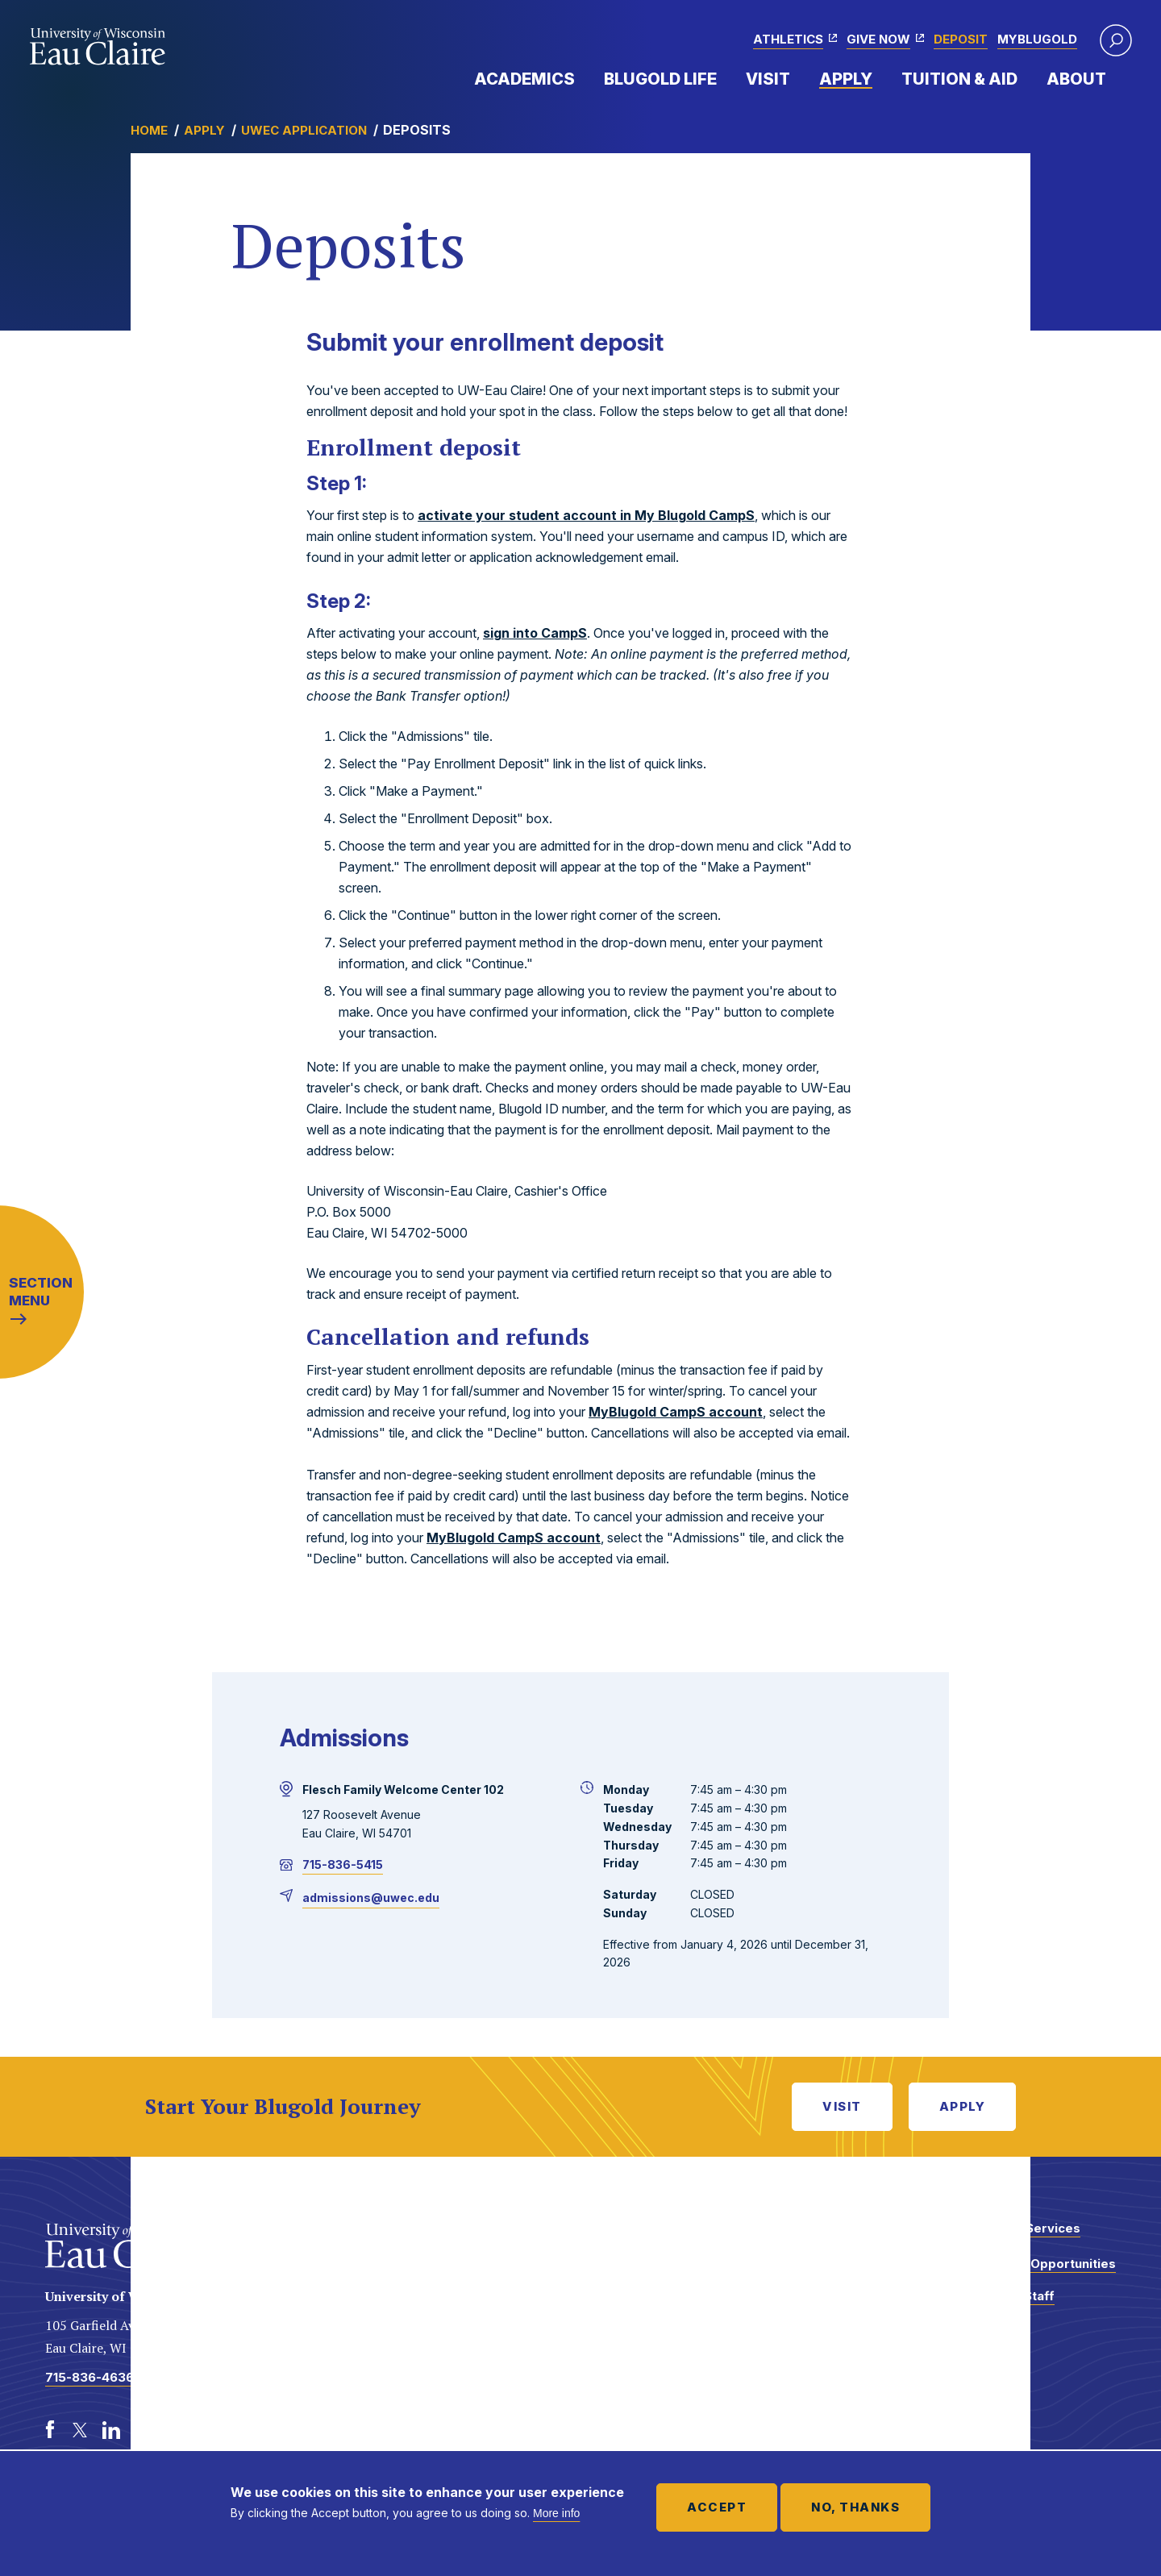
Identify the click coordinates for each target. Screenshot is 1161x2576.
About (1076, 79)
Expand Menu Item (583, 78)
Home (149, 130)
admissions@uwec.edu (370, 1897)
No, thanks (855, 2507)
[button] (1116, 40)
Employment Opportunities (1033, 2263)
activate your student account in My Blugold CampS (586, 515)
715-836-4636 (89, 2377)
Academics (524, 79)
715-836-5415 (342, 1864)
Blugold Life (660, 79)
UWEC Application (304, 130)
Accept (717, 2507)
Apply (845, 79)
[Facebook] (50, 2430)
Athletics (788, 39)
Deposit (961, 39)
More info (556, 2513)
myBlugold (1037, 39)
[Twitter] (80, 2430)
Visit (768, 79)
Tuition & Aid (959, 79)
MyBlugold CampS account (676, 1412)
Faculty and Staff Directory (1003, 2304)
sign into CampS (535, 633)
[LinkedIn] (111, 2430)
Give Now (878, 39)
